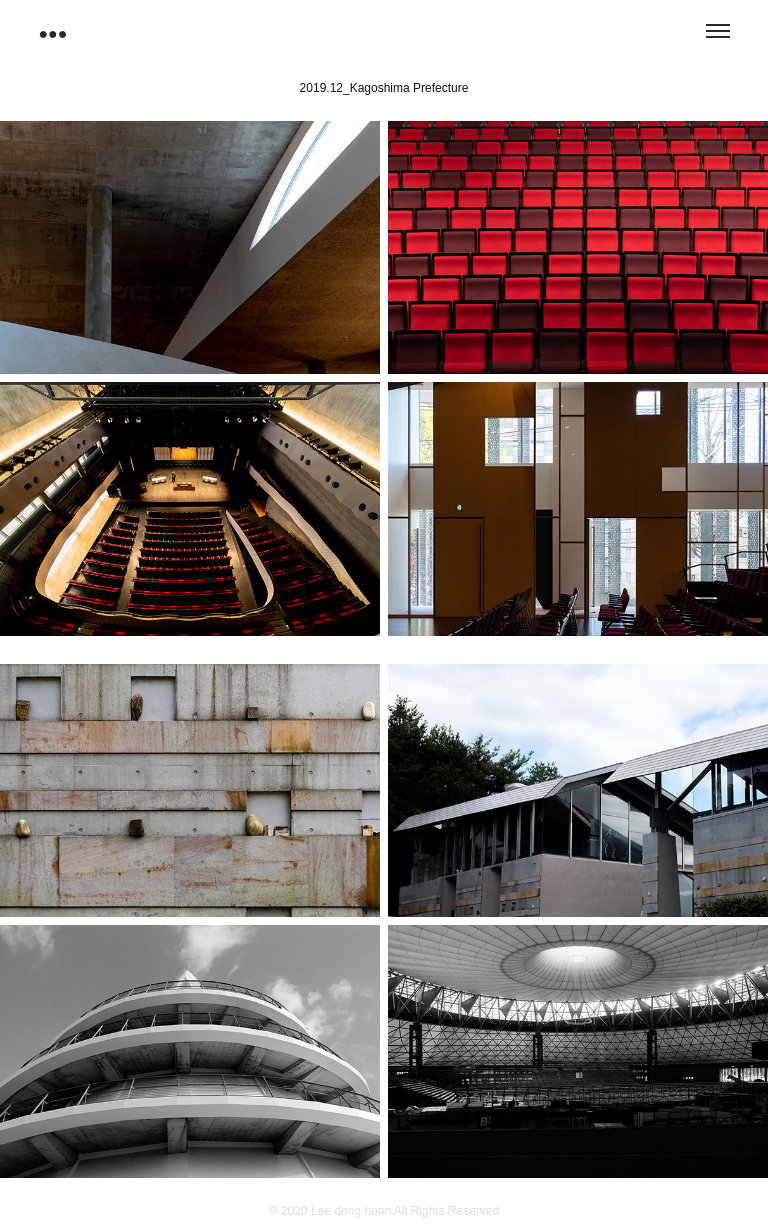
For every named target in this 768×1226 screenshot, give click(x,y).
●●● (52, 33)
